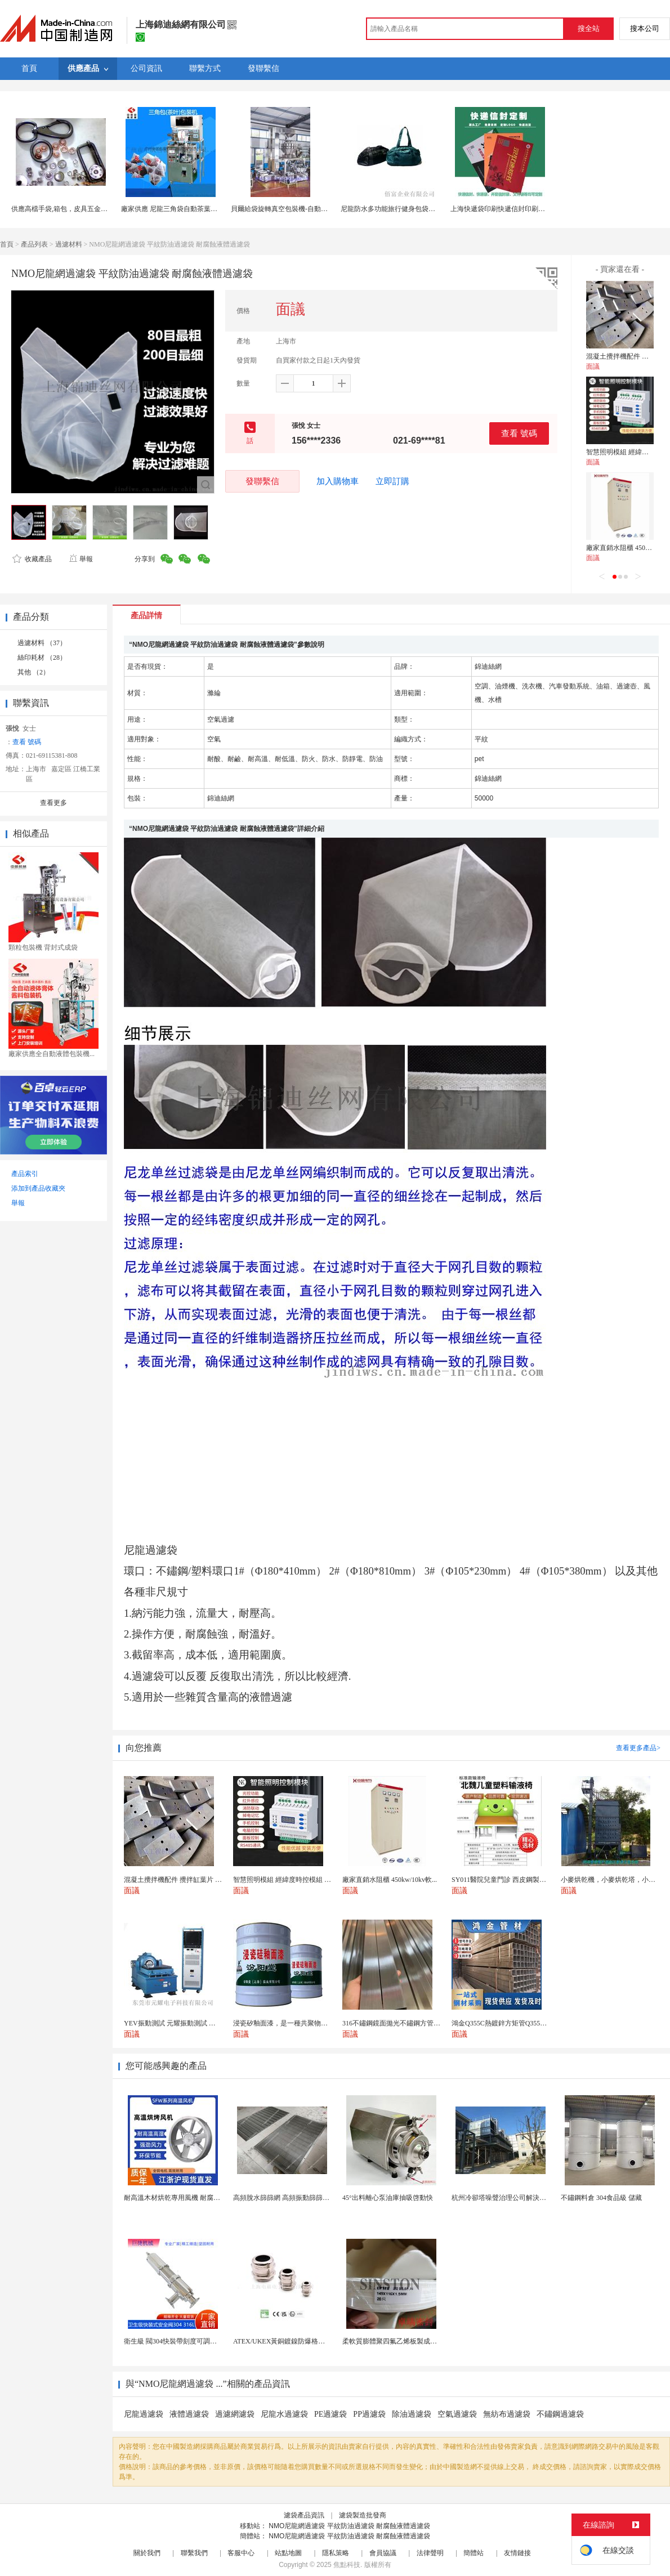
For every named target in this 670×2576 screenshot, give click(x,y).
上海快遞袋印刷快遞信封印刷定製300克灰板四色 (523, 209)
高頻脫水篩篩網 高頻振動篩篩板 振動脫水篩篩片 (305, 2198)
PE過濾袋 (330, 2414)
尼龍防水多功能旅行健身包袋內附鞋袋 (398, 209)
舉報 (81, 559)
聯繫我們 (194, 2553)
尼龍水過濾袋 (284, 2414)
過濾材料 (68, 244)
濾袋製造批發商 (362, 2515)
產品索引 (24, 1174)
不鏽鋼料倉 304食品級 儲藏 (601, 2198)
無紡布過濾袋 (506, 2414)
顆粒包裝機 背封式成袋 (43, 947)
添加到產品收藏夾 (38, 1188)
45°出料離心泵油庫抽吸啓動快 (387, 2198)
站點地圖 (288, 2553)
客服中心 (240, 2553)
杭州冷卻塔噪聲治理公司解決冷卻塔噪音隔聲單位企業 (533, 2198)
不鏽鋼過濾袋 (560, 2414)
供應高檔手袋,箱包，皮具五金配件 (62, 209)
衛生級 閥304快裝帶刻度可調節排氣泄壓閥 (187, 2341)
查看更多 (53, 803)
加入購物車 (337, 481)
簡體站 (473, 2553)
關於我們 (146, 2553)
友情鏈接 (517, 2553)
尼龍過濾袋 (143, 2414)
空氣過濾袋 (457, 2414)
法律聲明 (430, 2553)
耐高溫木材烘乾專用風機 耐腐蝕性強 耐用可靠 (193, 2198)
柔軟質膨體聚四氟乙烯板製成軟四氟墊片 (403, 2341)
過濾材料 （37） (41, 643)
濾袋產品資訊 (304, 2515)
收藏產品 (32, 559)
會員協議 (382, 2553)
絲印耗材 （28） (41, 657)
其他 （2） (33, 672)
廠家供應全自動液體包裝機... (51, 1054)
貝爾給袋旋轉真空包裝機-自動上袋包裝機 (293, 209)
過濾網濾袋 (234, 2414)
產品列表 (34, 244)
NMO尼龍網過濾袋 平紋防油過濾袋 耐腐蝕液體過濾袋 (349, 2526)
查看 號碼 (519, 433)
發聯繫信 (262, 481)
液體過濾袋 (189, 2414)
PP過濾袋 (369, 2414)
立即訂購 (392, 481)
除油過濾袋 (411, 2414)
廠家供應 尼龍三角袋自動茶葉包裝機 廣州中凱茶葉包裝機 (207, 209)
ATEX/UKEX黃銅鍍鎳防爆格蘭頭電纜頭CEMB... (304, 2341)
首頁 (7, 244)
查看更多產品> (638, 1748)
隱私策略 (335, 2553)
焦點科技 (346, 2565)
